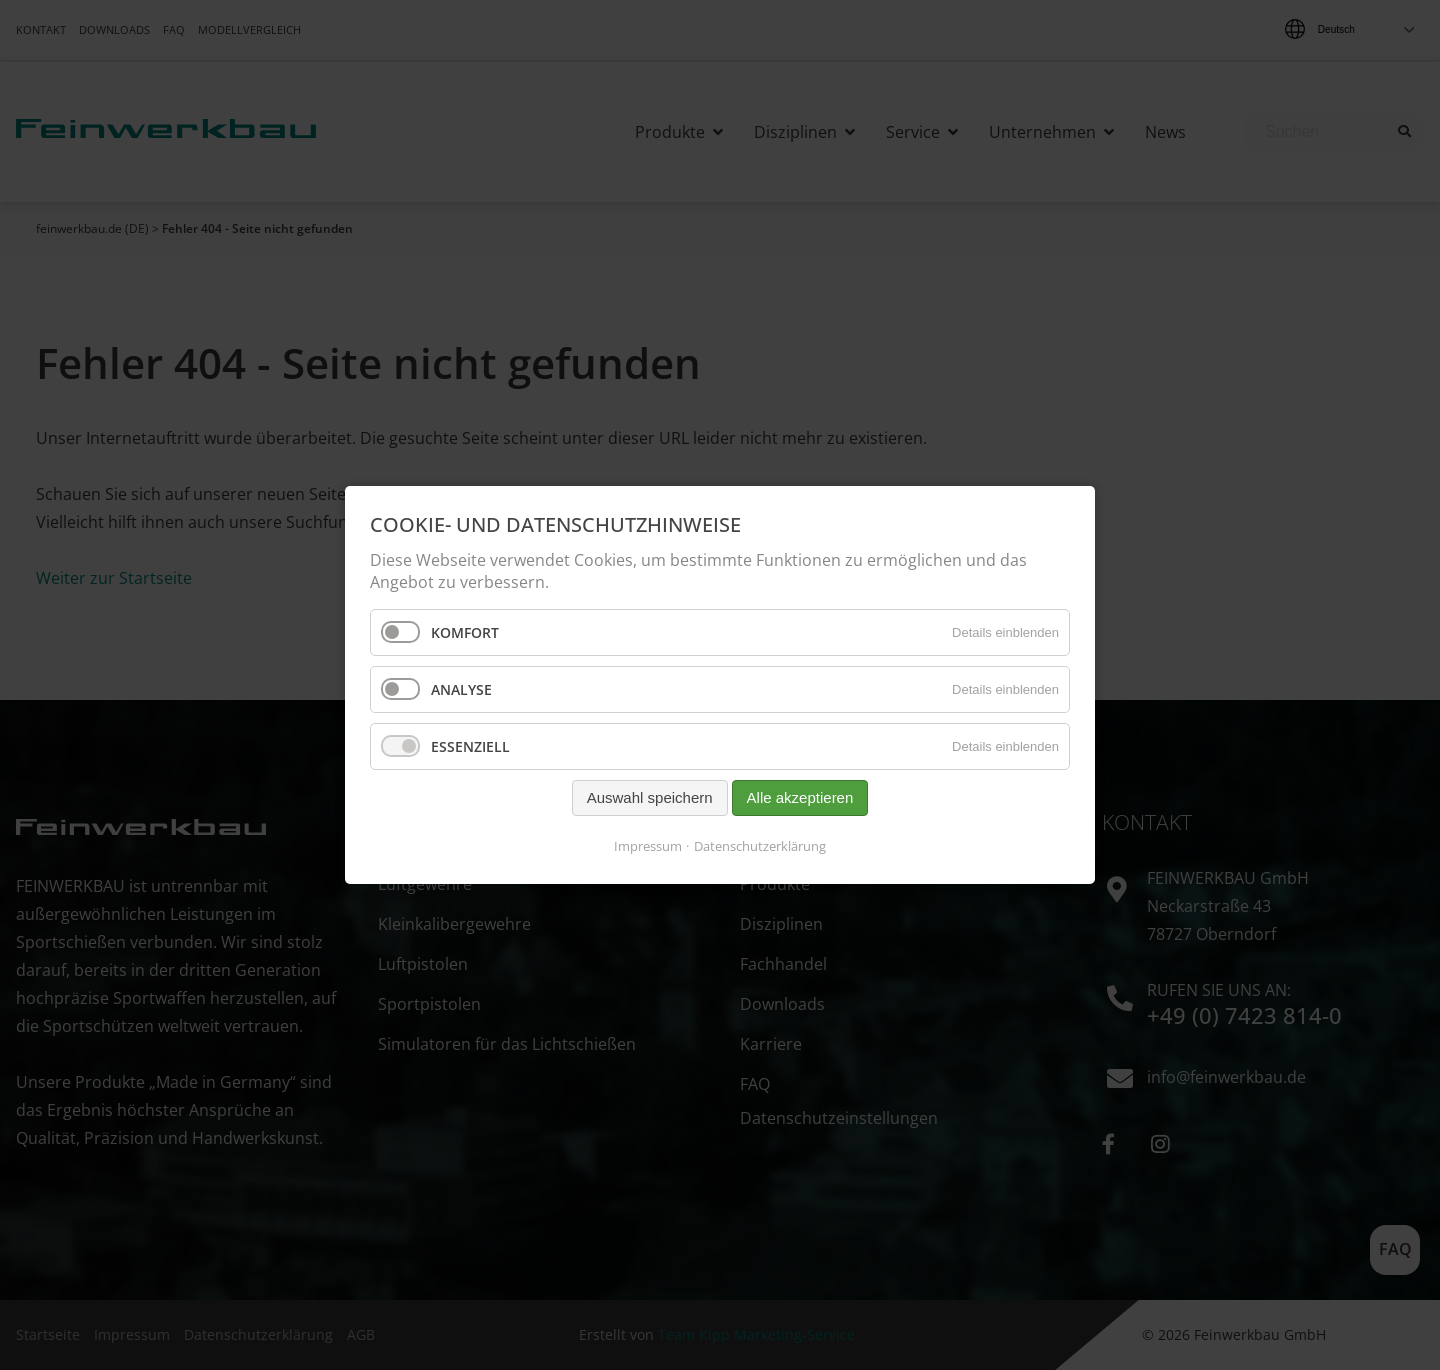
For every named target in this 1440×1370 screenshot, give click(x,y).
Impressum (648, 846)
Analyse (461, 689)
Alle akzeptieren (800, 798)
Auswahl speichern (650, 798)
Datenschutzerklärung (760, 846)
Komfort (465, 632)
